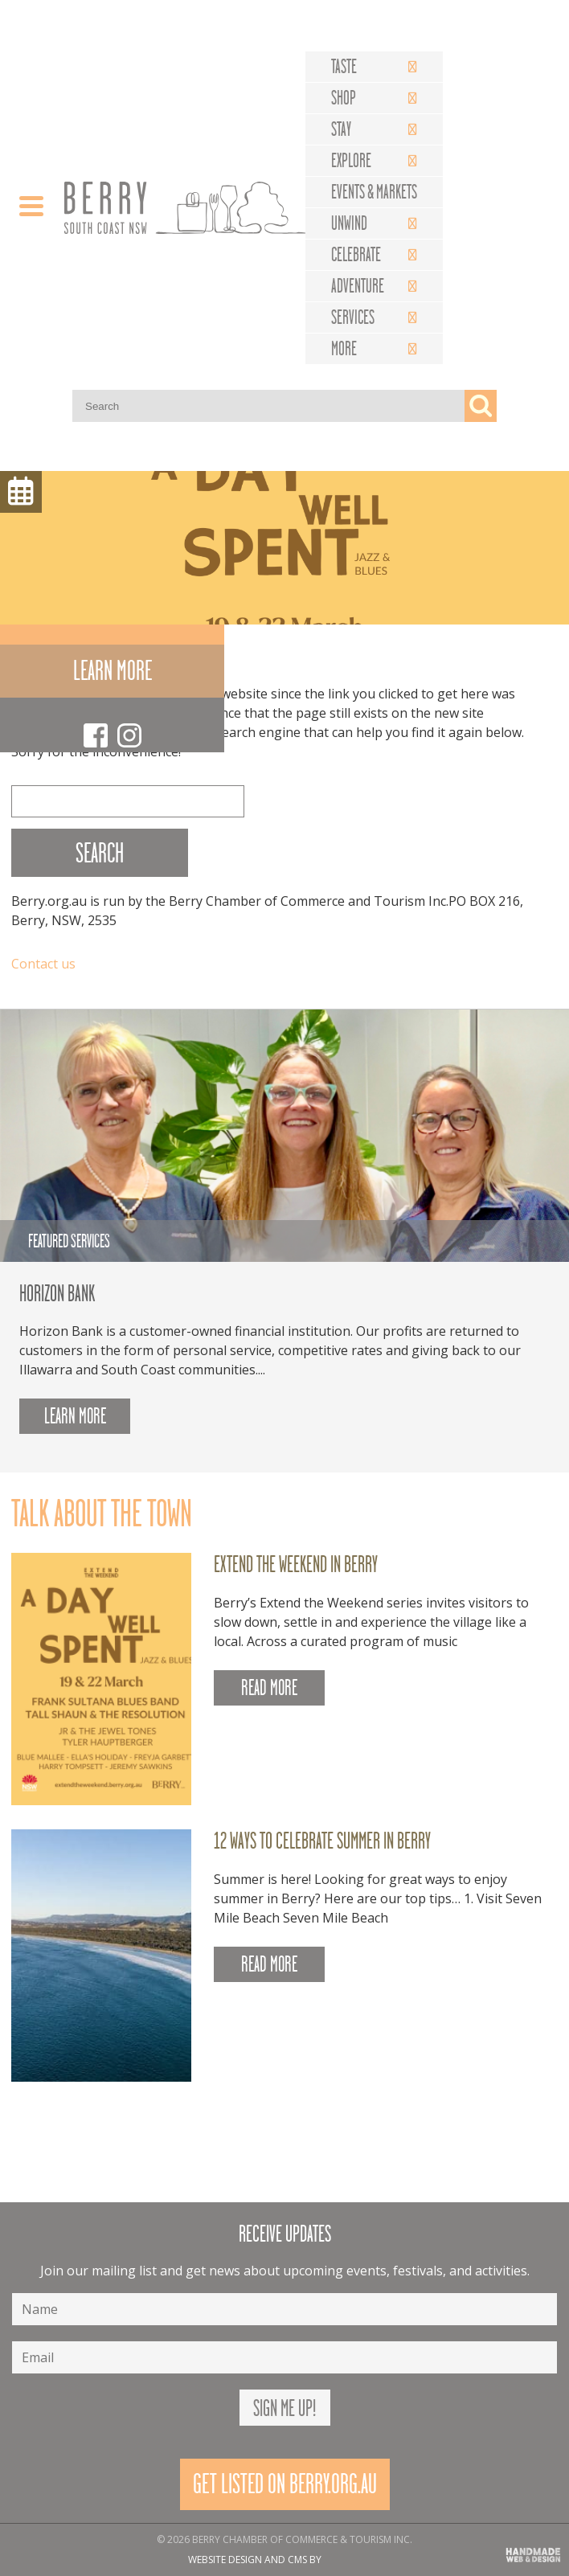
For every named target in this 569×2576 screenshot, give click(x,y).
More (344, 349)
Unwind (349, 223)
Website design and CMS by (254, 2559)
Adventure (357, 286)
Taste (344, 66)
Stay (341, 129)
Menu (21, 492)
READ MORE (269, 1688)
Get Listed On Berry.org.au (285, 2484)
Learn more (112, 670)
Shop (343, 98)
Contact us (43, 964)
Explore (351, 160)
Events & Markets (374, 192)
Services (353, 317)
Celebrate (356, 255)
